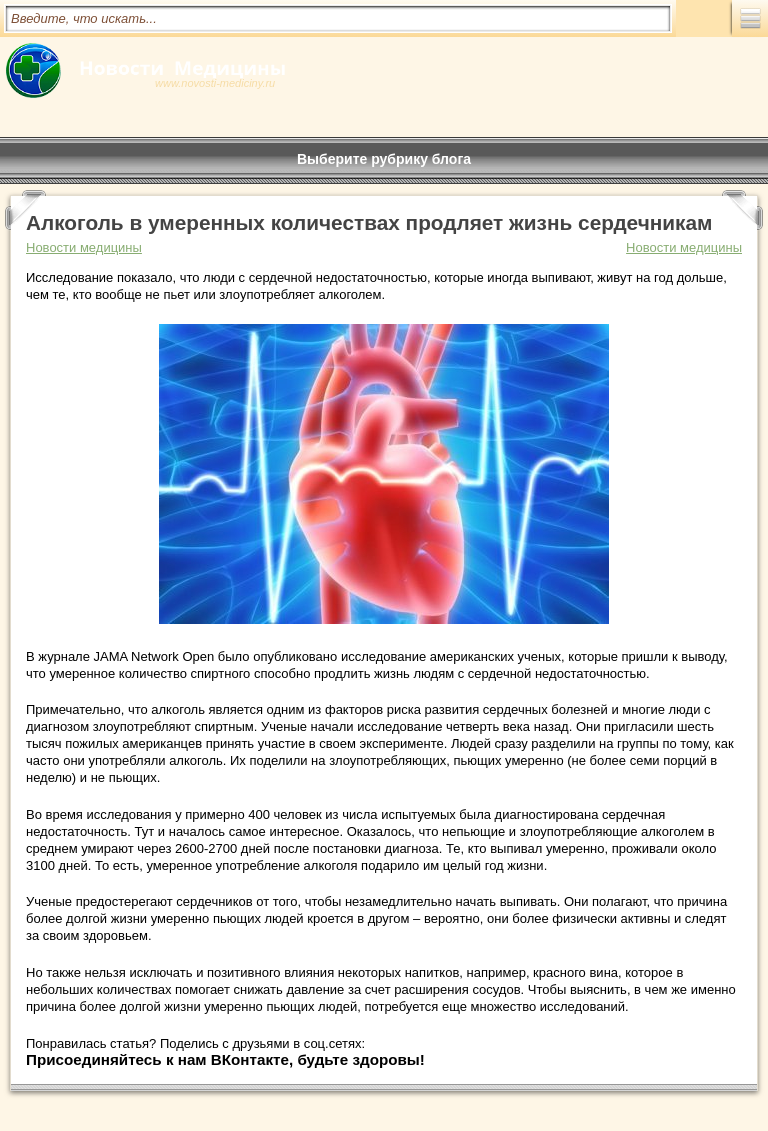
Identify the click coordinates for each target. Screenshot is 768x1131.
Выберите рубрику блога (384, 159)
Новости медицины (684, 247)
